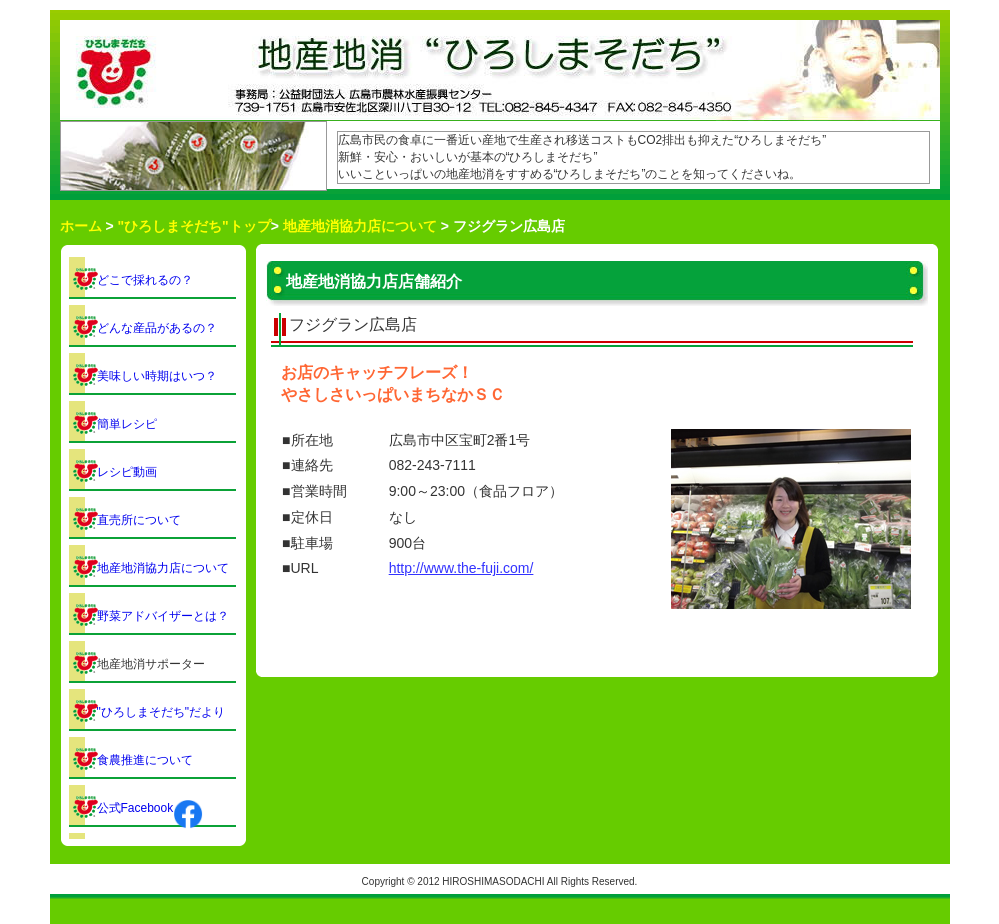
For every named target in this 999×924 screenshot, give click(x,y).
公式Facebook (150, 808)
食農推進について (145, 760)
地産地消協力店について (360, 226)
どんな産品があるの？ (157, 328)
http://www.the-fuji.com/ (461, 568)
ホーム (81, 226)
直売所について (139, 520)
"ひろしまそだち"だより (161, 712)
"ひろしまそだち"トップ (193, 226)
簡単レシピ (127, 424)
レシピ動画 (127, 472)
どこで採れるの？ (145, 280)
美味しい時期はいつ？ (157, 376)
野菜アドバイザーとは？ (163, 616)
